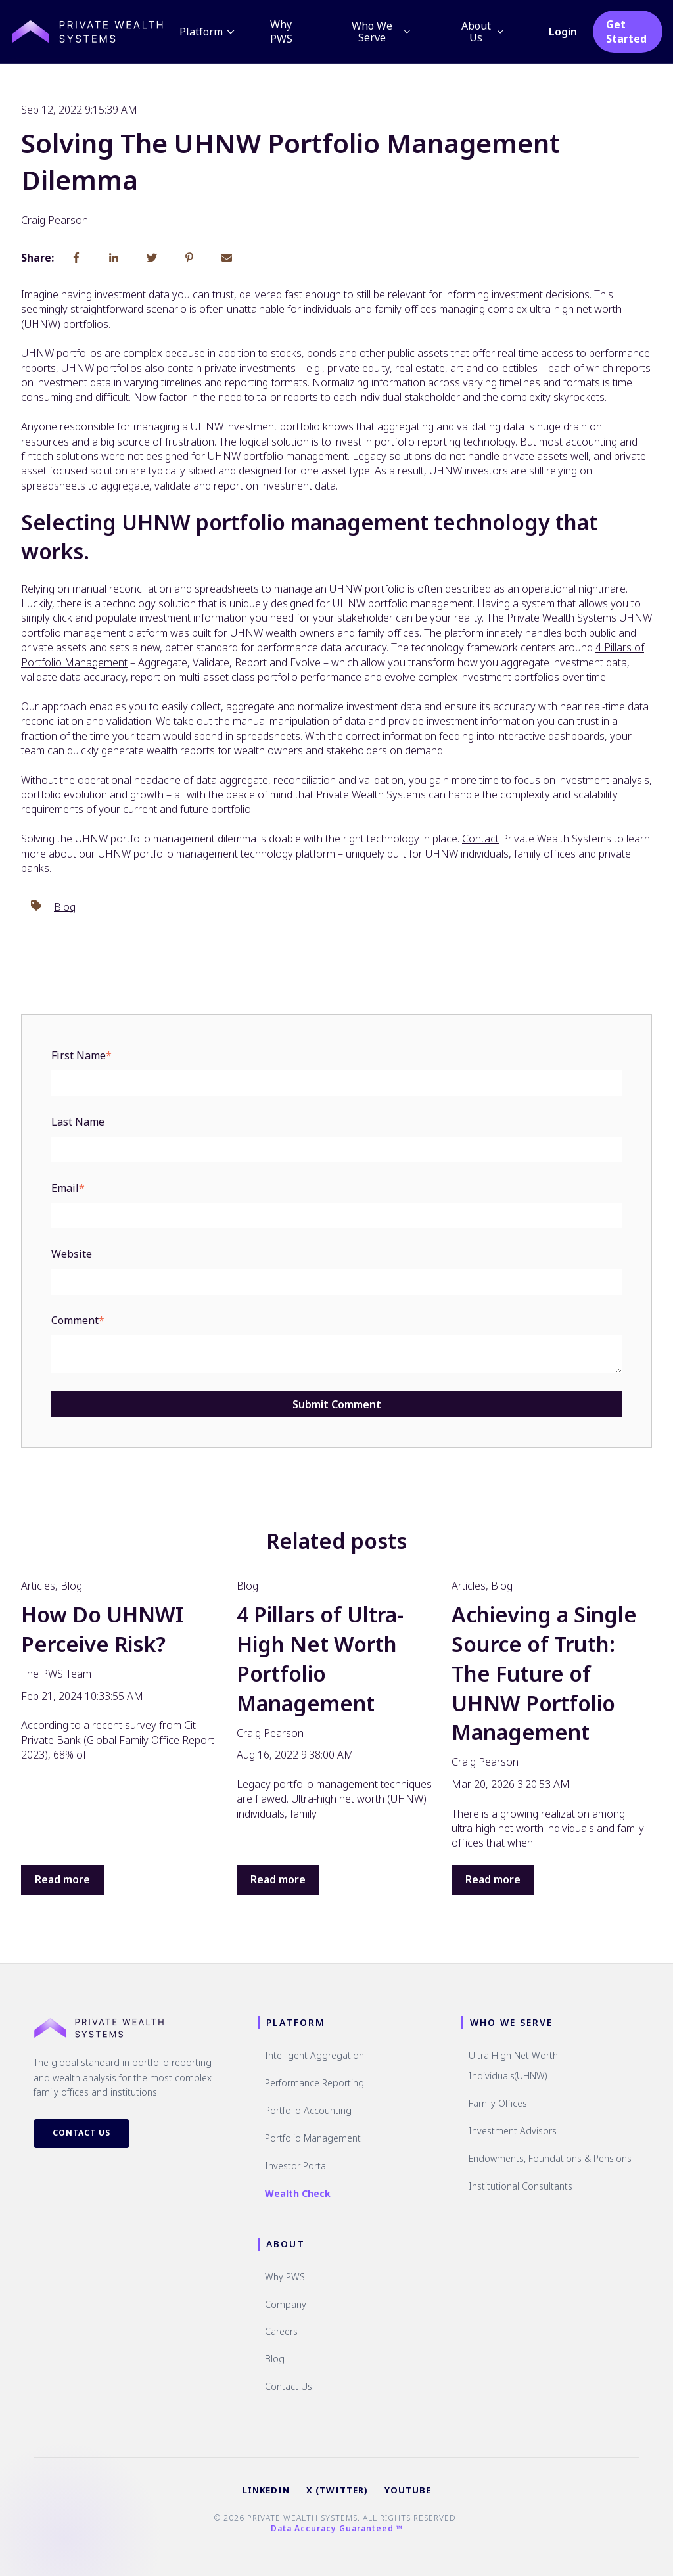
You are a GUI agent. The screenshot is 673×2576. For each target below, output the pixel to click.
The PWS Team (56, 1674)
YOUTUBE (407, 2490)
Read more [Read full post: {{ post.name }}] (62, 1879)
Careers (281, 2331)
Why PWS (282, 31)
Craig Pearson (54, 220)
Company (285, 2304)
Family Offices (498, 2103)
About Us (483, 31)
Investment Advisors (513, 2131)
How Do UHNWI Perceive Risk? (102, 1629)
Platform (209, 31)
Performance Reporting (314, 2083)
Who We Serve (382, 31)
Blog (65, 907)
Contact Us (81, 2132)
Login (563, 31)
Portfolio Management (313, 2138)
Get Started (627, 31)
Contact (480, 838)
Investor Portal (296, 2165)
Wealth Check (298, 2193)
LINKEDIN (266, 2490)
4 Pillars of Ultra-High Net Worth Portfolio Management (320, 1658)
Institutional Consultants (520, 2186)
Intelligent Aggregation (314, 2055)
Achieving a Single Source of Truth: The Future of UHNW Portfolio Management (544, 1673)
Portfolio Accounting (308, 2110)
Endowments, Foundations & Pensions (550, 2158)
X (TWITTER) (337, 2490)
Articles (38, 1585)
